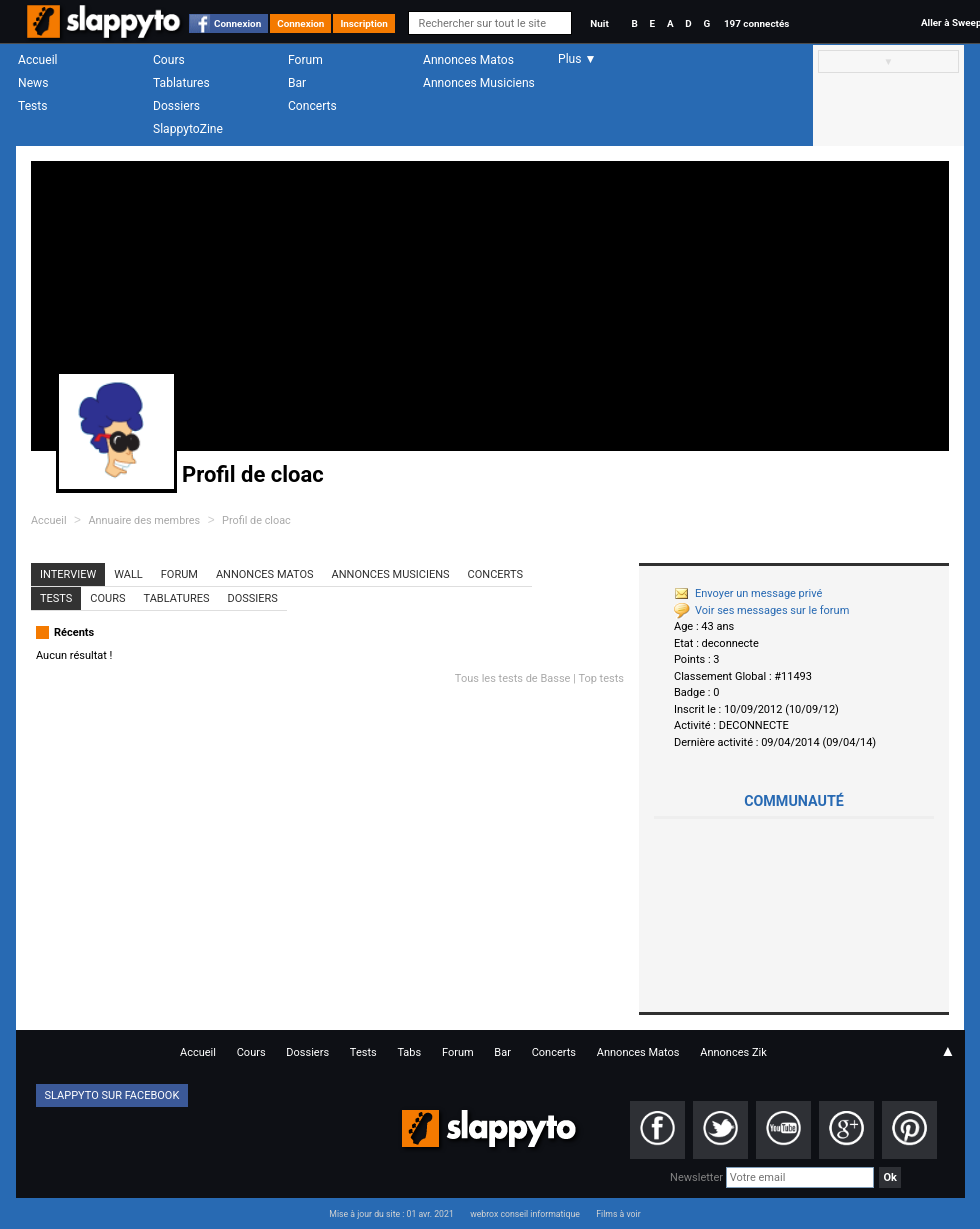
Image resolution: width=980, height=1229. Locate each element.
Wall (128, 574)
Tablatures (181, 83)
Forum (305, 60)
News (33, 83)
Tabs (409, 1052)
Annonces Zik (733, 1052)
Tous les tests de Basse (513, 678)
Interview (68, 574)
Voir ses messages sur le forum (761, 610)
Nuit (599, 23)
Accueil (38, 60)
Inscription (364, 23)
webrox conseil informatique (525, 1214)
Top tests (601, 678)
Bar (297, 83)
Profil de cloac (256, 520)
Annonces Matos (468, 60)
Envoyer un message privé (748, 593)
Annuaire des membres (144, 520)
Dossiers (176, 106)
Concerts (312, 106)
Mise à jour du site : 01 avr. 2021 (391, 1214)
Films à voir (618, 1214)
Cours (169, 60)
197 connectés (756, 23)
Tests (32, 106)
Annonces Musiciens (479, 83)
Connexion (237, 23)
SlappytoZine (188, 129)
